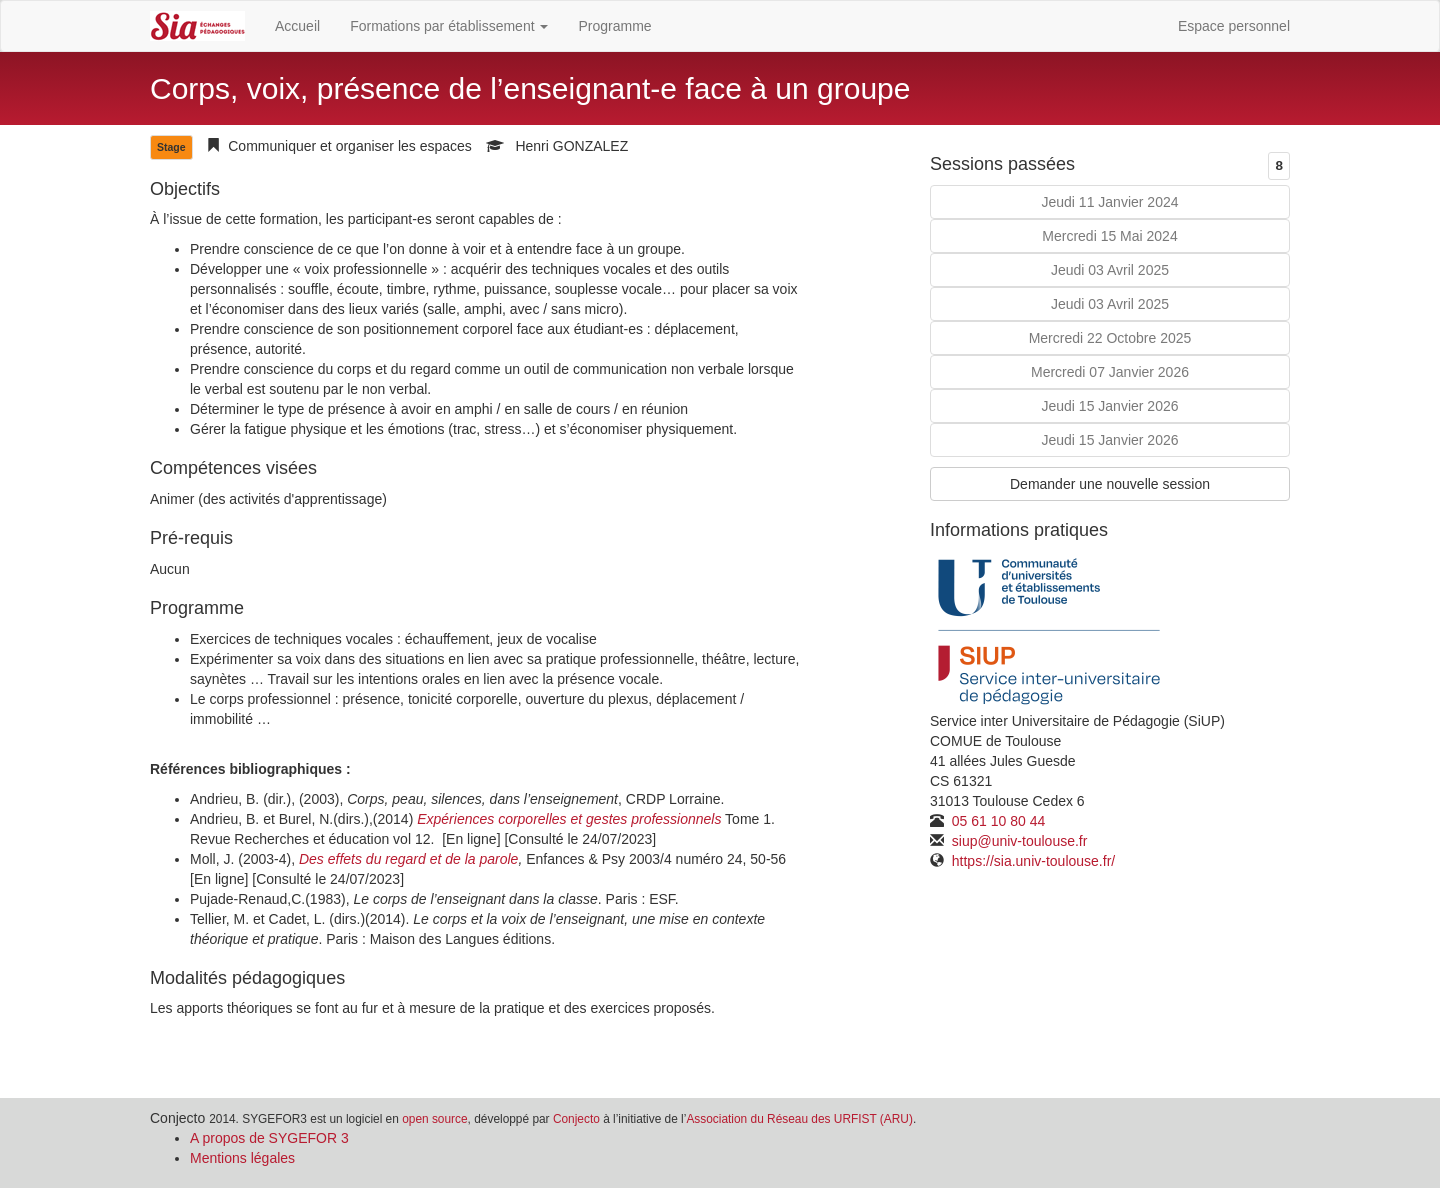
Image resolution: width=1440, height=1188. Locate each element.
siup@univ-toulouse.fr (1018, 841)
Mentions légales (242, 1158)
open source (434, 1119)
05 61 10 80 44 (996, 821)
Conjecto (576, 1119)
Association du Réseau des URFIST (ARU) (799, 1119)
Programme (614, 26)
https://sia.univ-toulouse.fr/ (1031, 861)
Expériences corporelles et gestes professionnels (569, 819)
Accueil (297, 26)
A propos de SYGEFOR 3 (269, 1138)
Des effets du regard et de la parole (408, 859)
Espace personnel (1234, 26)
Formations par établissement (449, 26)
